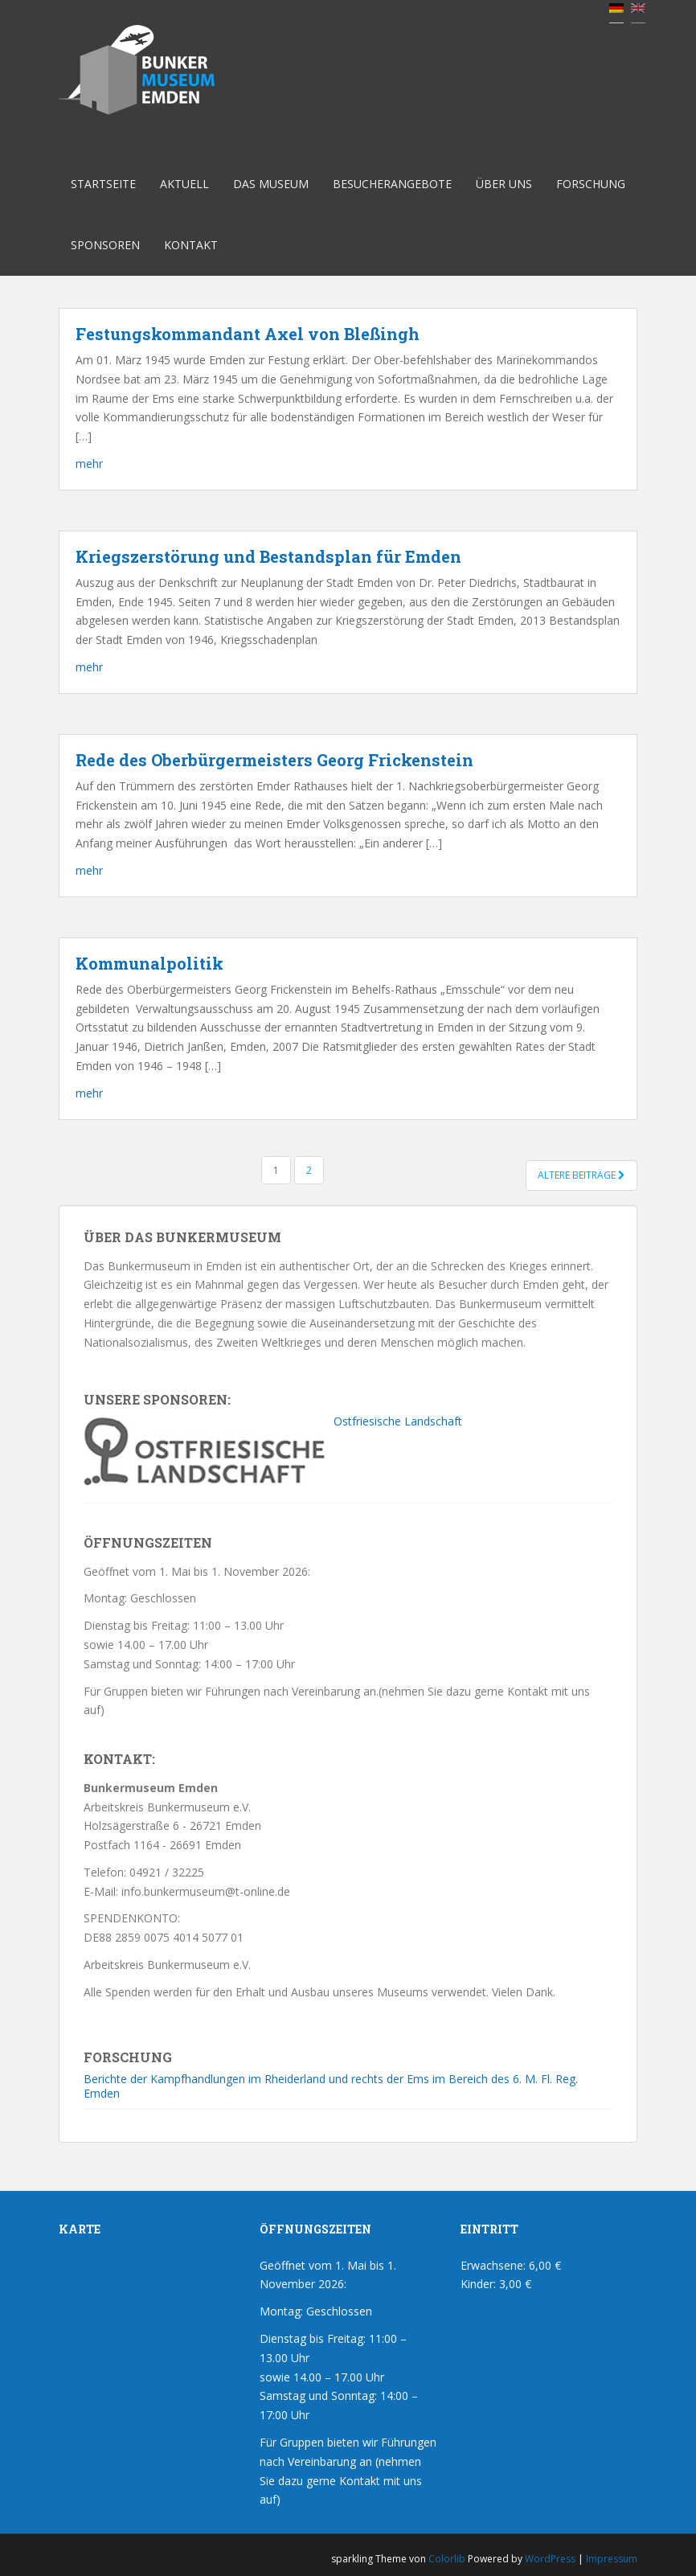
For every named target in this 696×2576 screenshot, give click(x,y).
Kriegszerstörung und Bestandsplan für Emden (268, 556)
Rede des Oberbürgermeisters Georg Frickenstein (274, 759)
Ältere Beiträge (581, 1175)
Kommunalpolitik (149, 963)
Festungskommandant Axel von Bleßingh (248, 333)
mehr (89, 463)
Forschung (590, 183)
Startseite (103, 183)
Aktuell (184, 183)
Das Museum (271, 183)
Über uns (504, 183)
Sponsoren (105, 244)
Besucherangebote (392, 183)
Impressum (611, 2559)
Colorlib (446, 2559)
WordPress (550, 2559)
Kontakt (191, 244)
